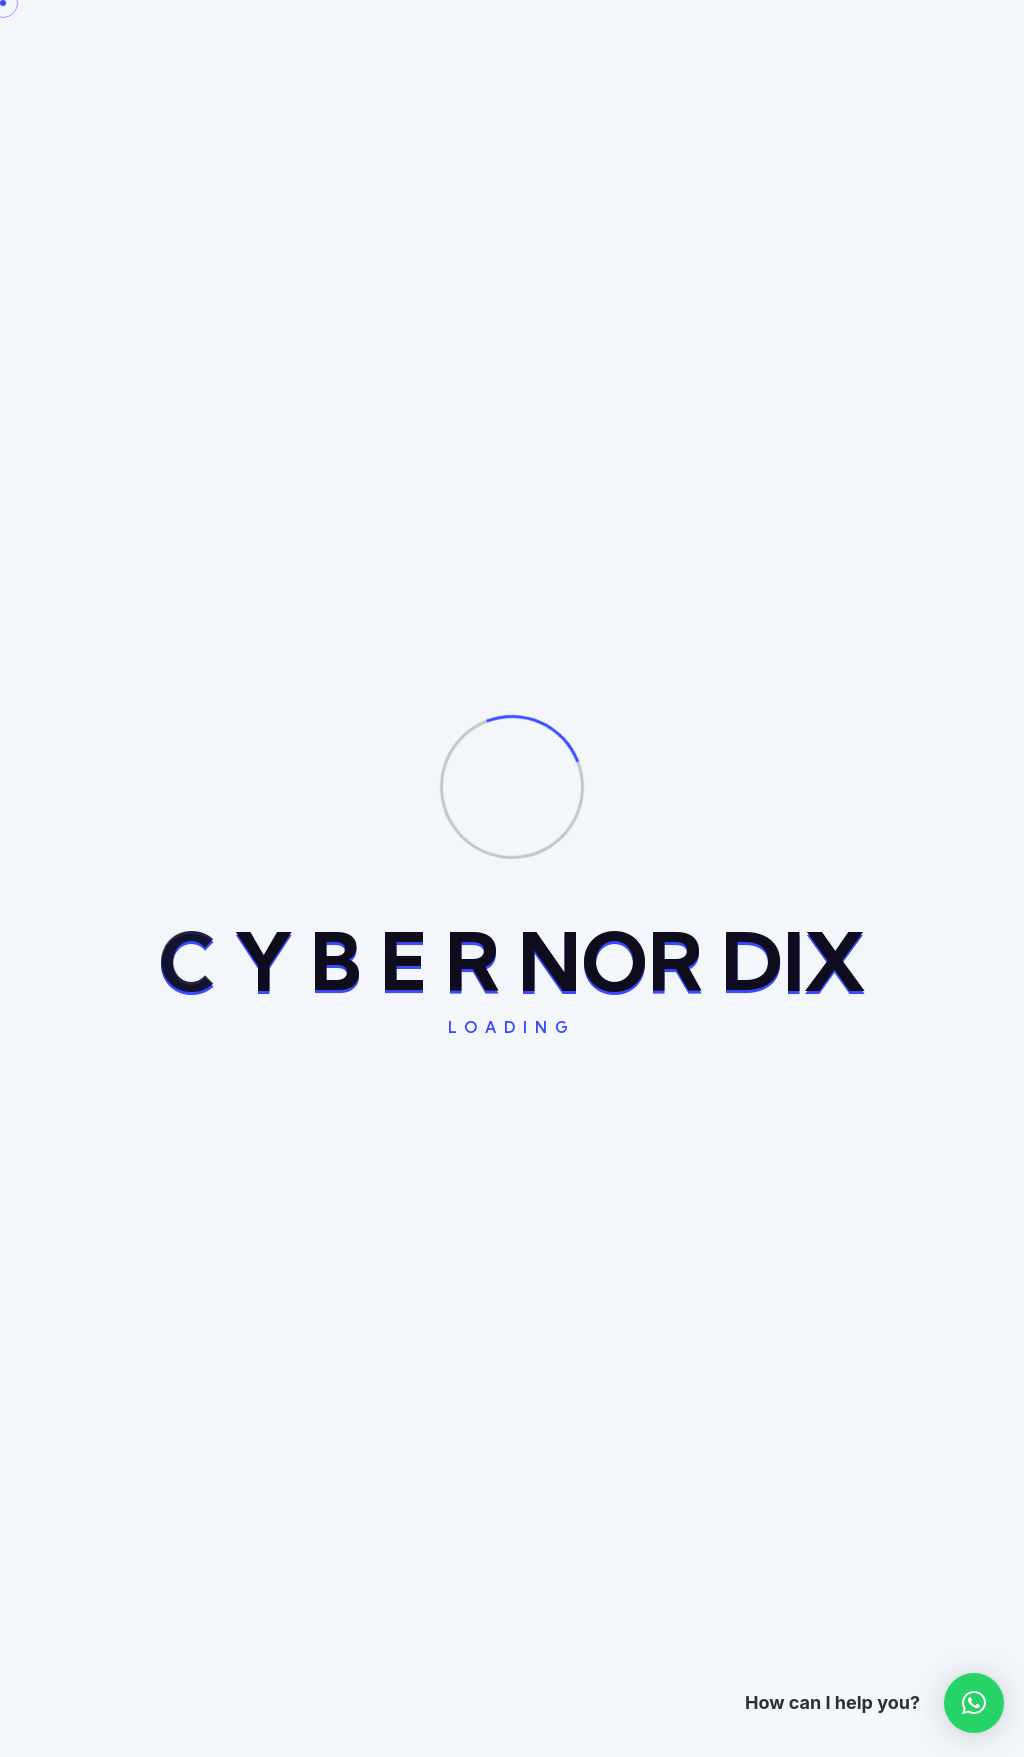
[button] (974, 1703)
